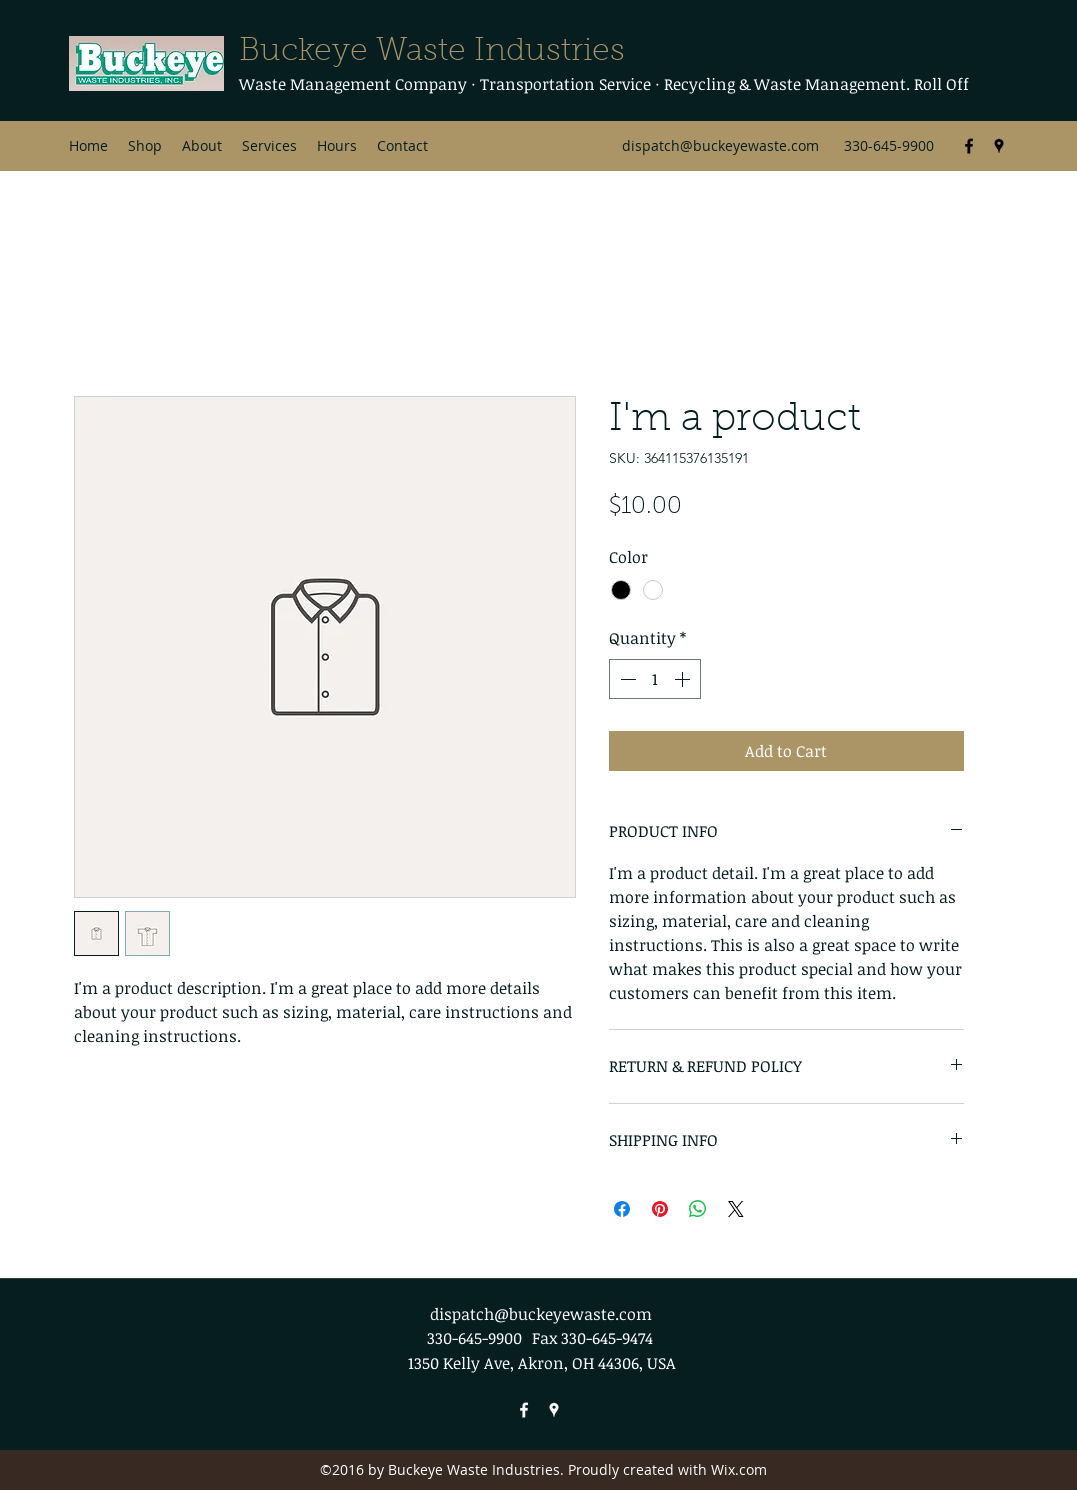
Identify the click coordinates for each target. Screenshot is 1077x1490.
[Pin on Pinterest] (660, 1209)
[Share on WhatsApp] (698, 1209)
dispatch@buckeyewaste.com (720, 145)
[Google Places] (999, 146)
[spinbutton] (655, 679)
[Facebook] (969, 146)
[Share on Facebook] (622, 1209)
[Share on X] (736, 1209)
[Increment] (684, 679)
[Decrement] (626, 679)
